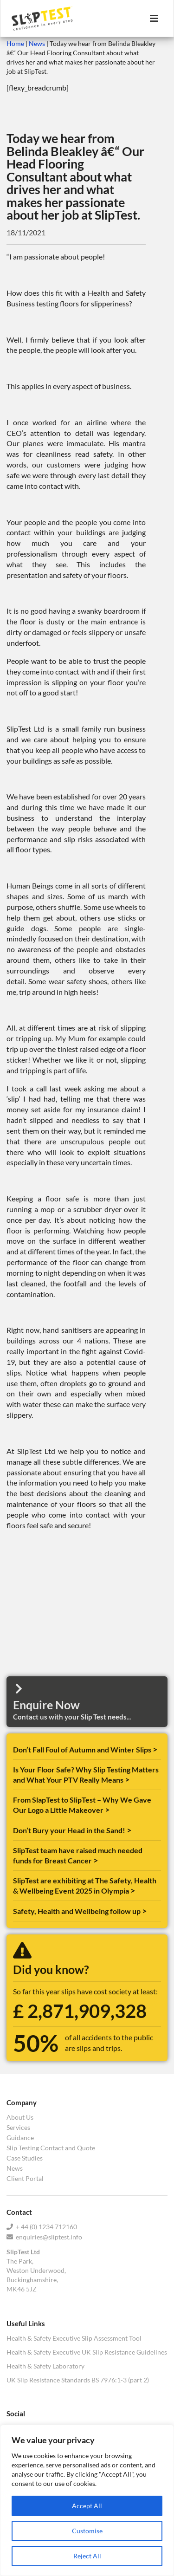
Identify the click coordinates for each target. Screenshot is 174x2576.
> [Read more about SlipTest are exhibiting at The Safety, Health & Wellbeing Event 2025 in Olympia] (132, 1890)
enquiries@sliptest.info (44, 2237)
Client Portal (25, 2178)
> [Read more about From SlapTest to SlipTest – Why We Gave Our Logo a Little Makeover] (107, 1809)
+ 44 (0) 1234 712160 (41, 2227)
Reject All (87, 2556)
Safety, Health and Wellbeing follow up (77, 1911)
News (37, 43)
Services (18, 2127)
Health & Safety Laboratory (45, 2366)
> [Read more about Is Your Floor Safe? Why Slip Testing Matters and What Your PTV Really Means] (127, 1779)
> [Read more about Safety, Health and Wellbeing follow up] (144, 1911)
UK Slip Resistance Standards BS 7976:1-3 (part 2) (77, 2380)
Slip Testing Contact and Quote (50, 2148)
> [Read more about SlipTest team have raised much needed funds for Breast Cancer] (95, 1860)
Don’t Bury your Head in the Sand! (70, 1830)
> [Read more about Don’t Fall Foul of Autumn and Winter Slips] (155, 1749)
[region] (87, 2500)
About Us (19, 2117)
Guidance (20, 2137)
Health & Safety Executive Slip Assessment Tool (74, 2338)
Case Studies (24, 2158)
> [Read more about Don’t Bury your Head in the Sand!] (129, 1830)
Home (15, 43)
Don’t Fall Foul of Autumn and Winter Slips (83, 1749)
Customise (87, 2531)
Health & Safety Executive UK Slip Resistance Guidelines (86, 2352)
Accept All (87, 2506)
